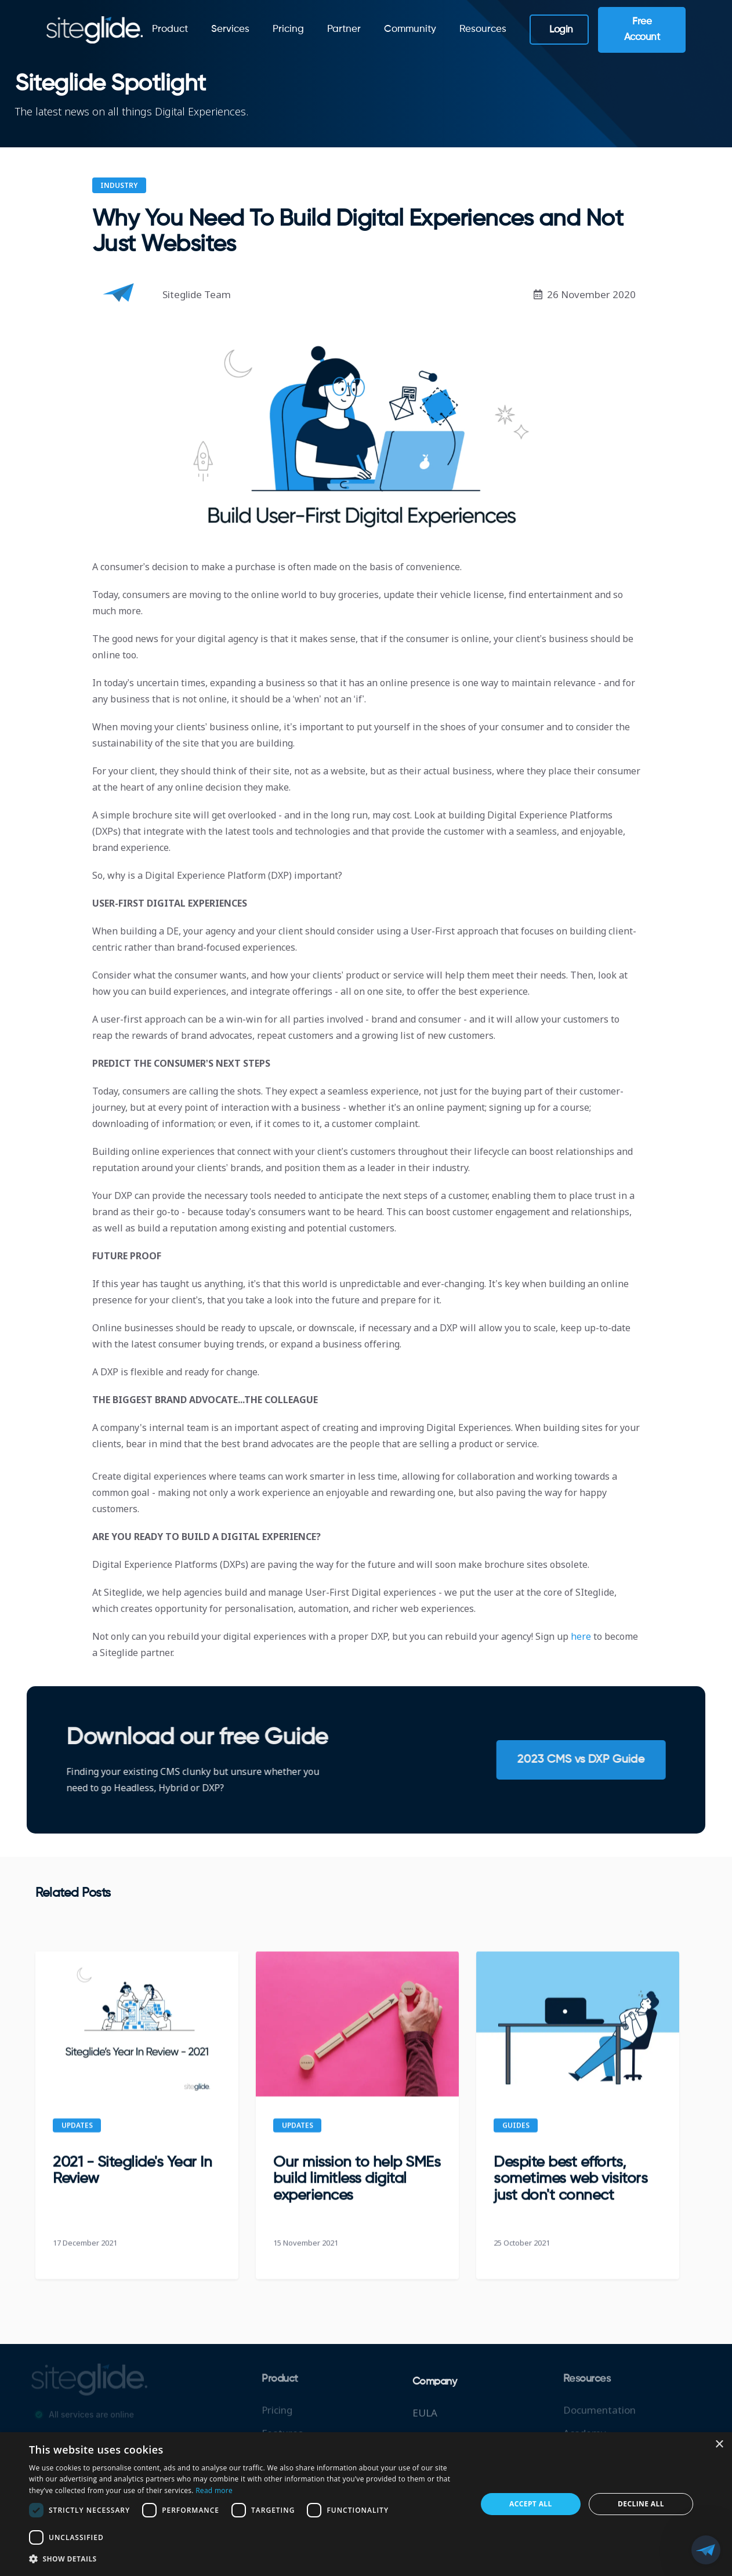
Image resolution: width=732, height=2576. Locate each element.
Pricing (288, 29)
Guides (516, 2134)
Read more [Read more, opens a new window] (214, 2490)
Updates (77, 2134)
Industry (118, 185)
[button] (246, 2559)
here (582, 1636)
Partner (344, 29)
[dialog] (366, 2504)
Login (561, 30)
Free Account (642, 29)
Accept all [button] (530, 2504)
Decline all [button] (641, 2504)
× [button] (719, 2444)
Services (230, 29)
